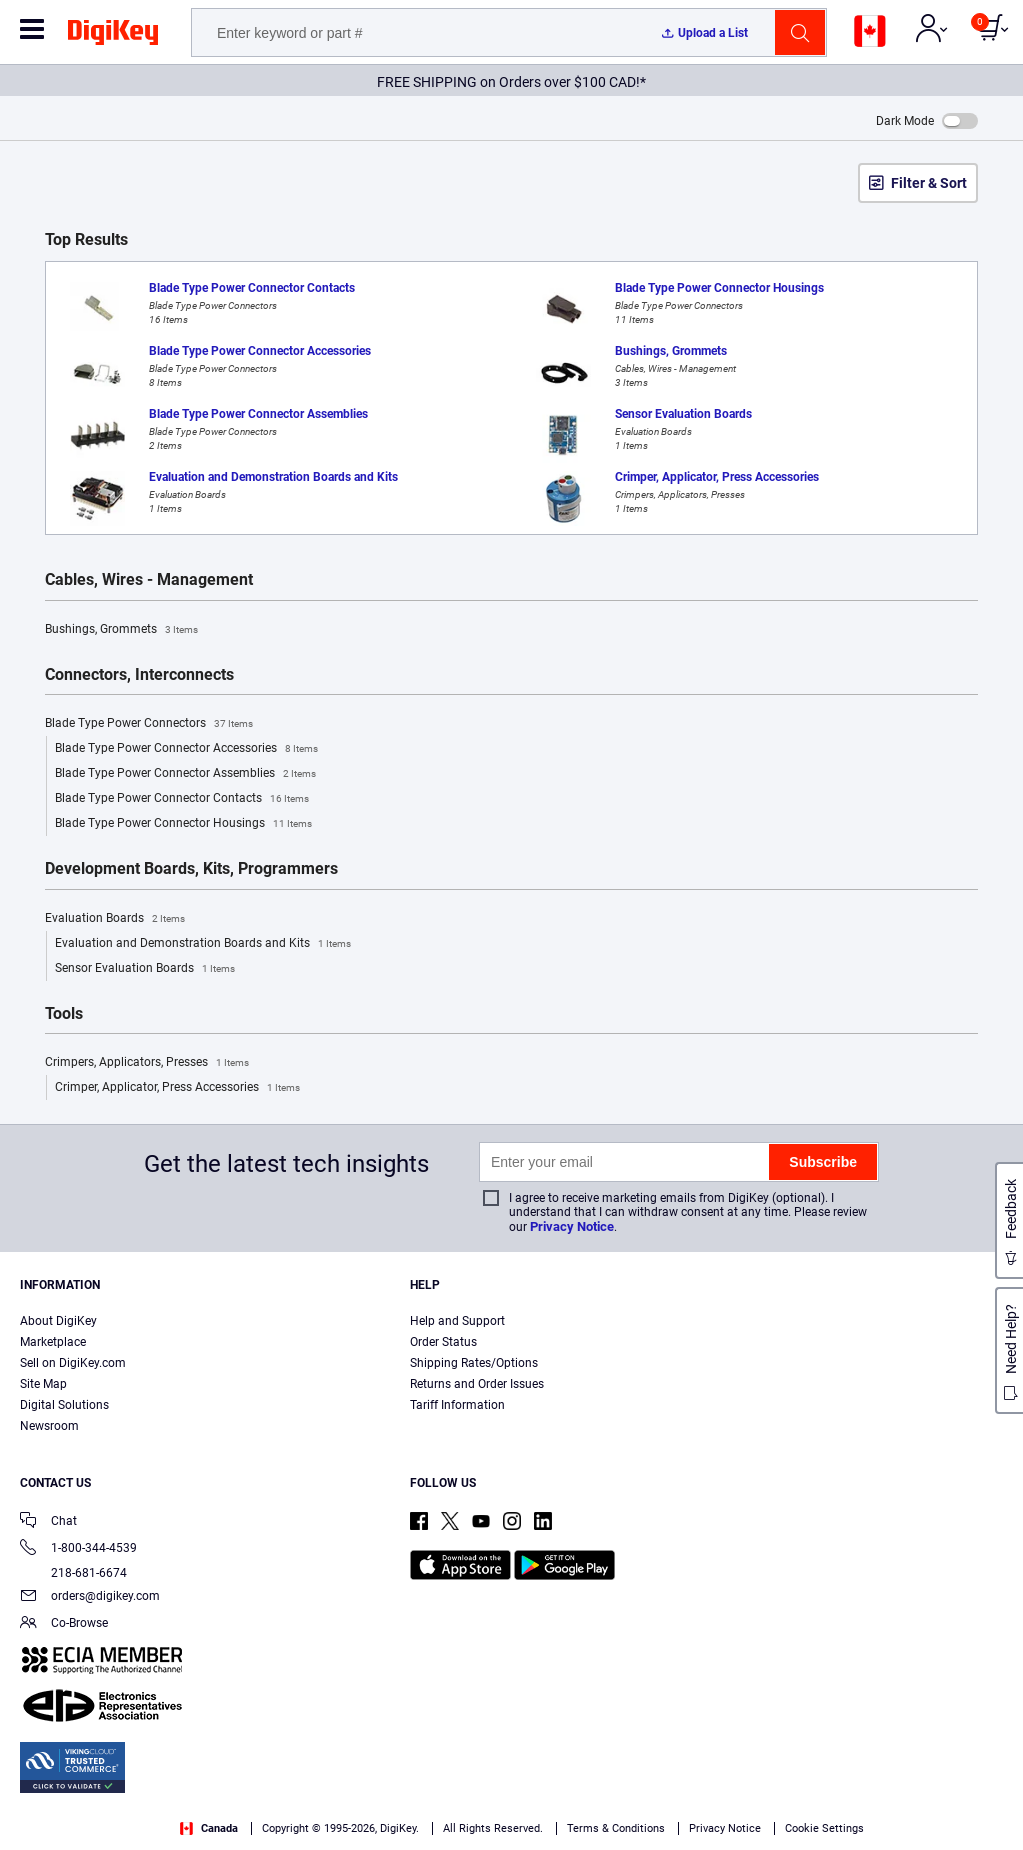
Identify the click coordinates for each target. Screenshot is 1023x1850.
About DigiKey (58, 1321)
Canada (209, 1828)
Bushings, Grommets (121, 630)
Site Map (43, 1384)
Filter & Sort (929, 183)
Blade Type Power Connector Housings (183, 824)
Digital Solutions (64, 1405)
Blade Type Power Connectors (149, 724)
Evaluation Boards (115, 919)
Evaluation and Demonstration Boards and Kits (203, 944)
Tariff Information (457, 1405)
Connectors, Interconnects (139, 675)
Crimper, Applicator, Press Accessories (177, 1088)
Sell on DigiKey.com (73, 1363)
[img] (113, 36)
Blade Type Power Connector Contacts (182, 799)
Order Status (443, 1342)
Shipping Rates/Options (474, 1363)
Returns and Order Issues (477, 1384)
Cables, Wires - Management (149, 580)
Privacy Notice (572, 1226)
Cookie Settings (824, 1828)
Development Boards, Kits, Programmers (191, 869)
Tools (64, 1014)
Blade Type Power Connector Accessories (186, 749)
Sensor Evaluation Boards (145, 969)
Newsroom (49, 1426)
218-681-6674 (73, 1573)
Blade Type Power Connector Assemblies (185, 774)
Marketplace (53, 1342)
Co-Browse (64, 1624)
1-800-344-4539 (78, 1549)
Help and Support (457, 1321)
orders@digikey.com (90, 1597)
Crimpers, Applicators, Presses (147, 1063)
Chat (48, 1522)
